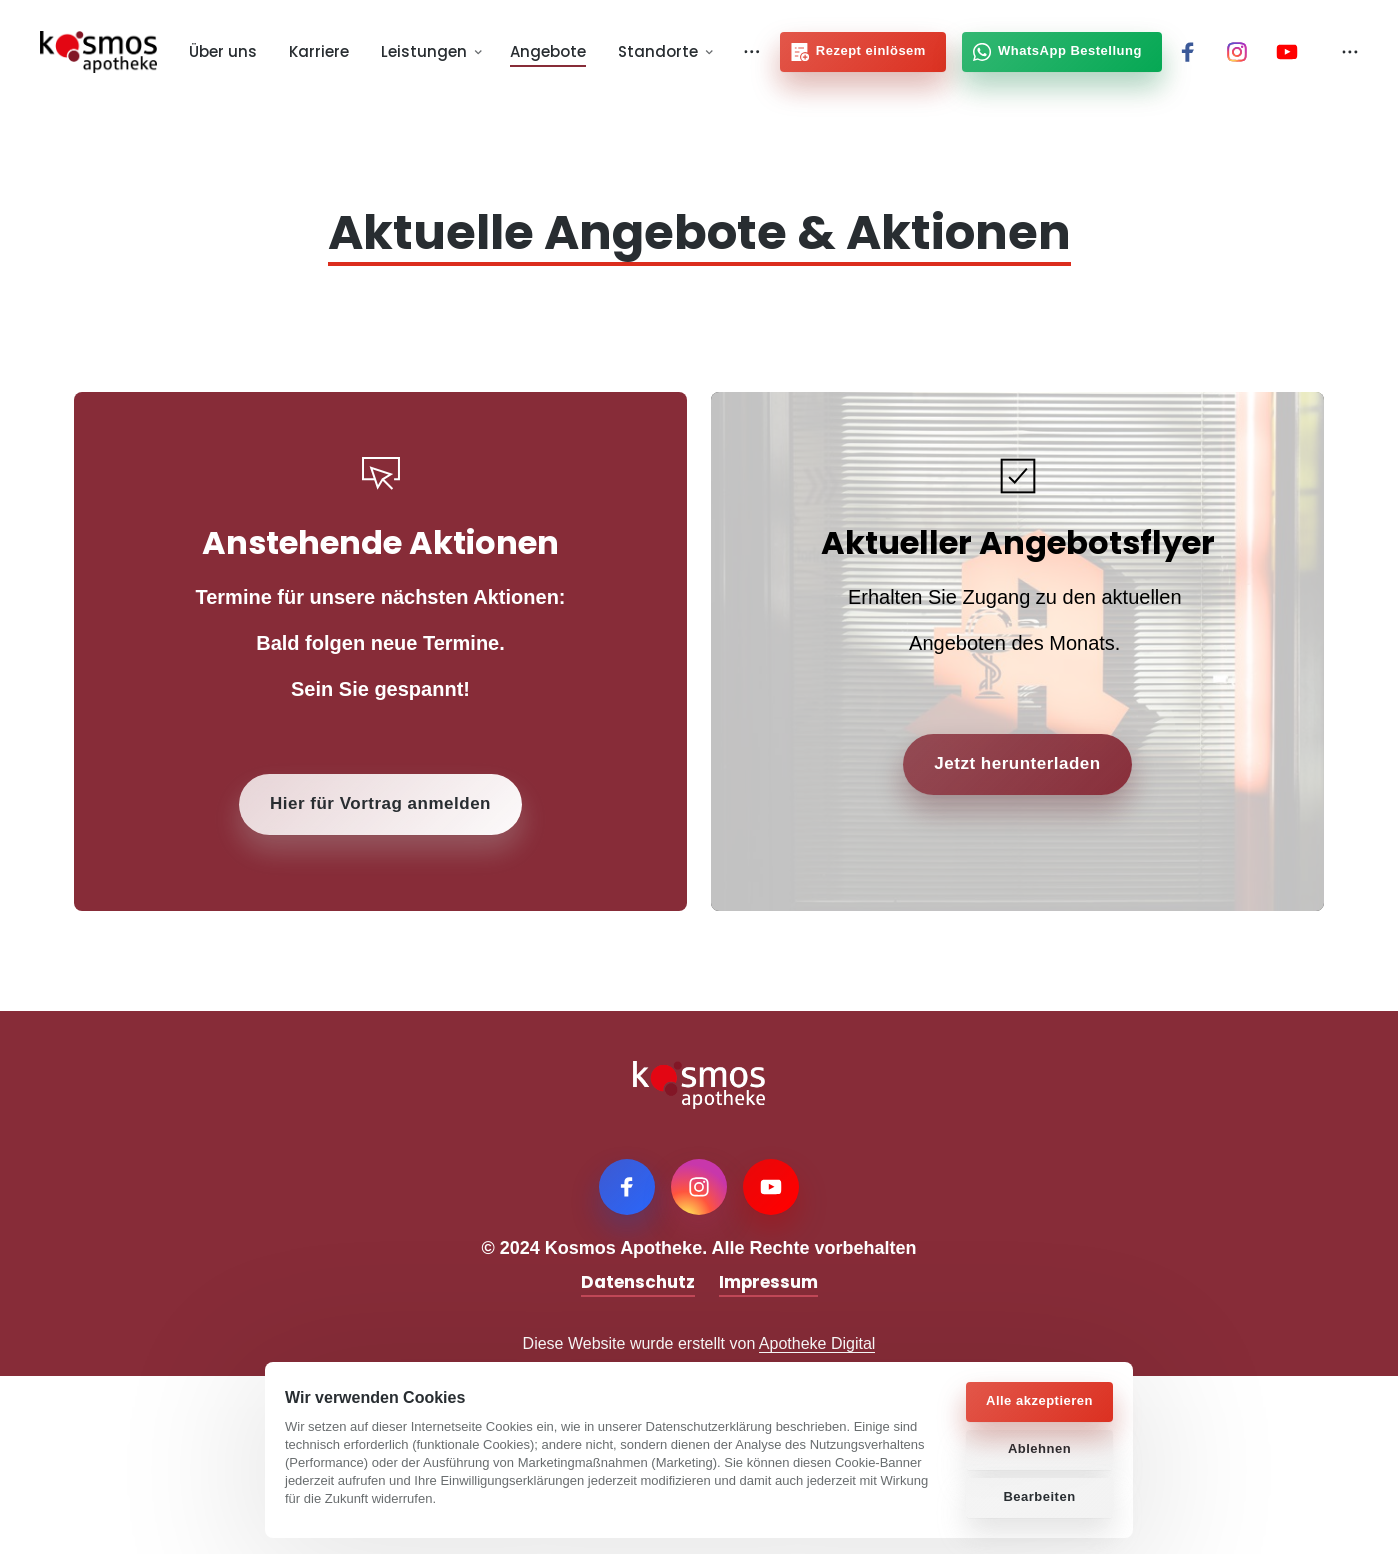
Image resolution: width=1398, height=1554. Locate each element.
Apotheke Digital (817, 1343)
